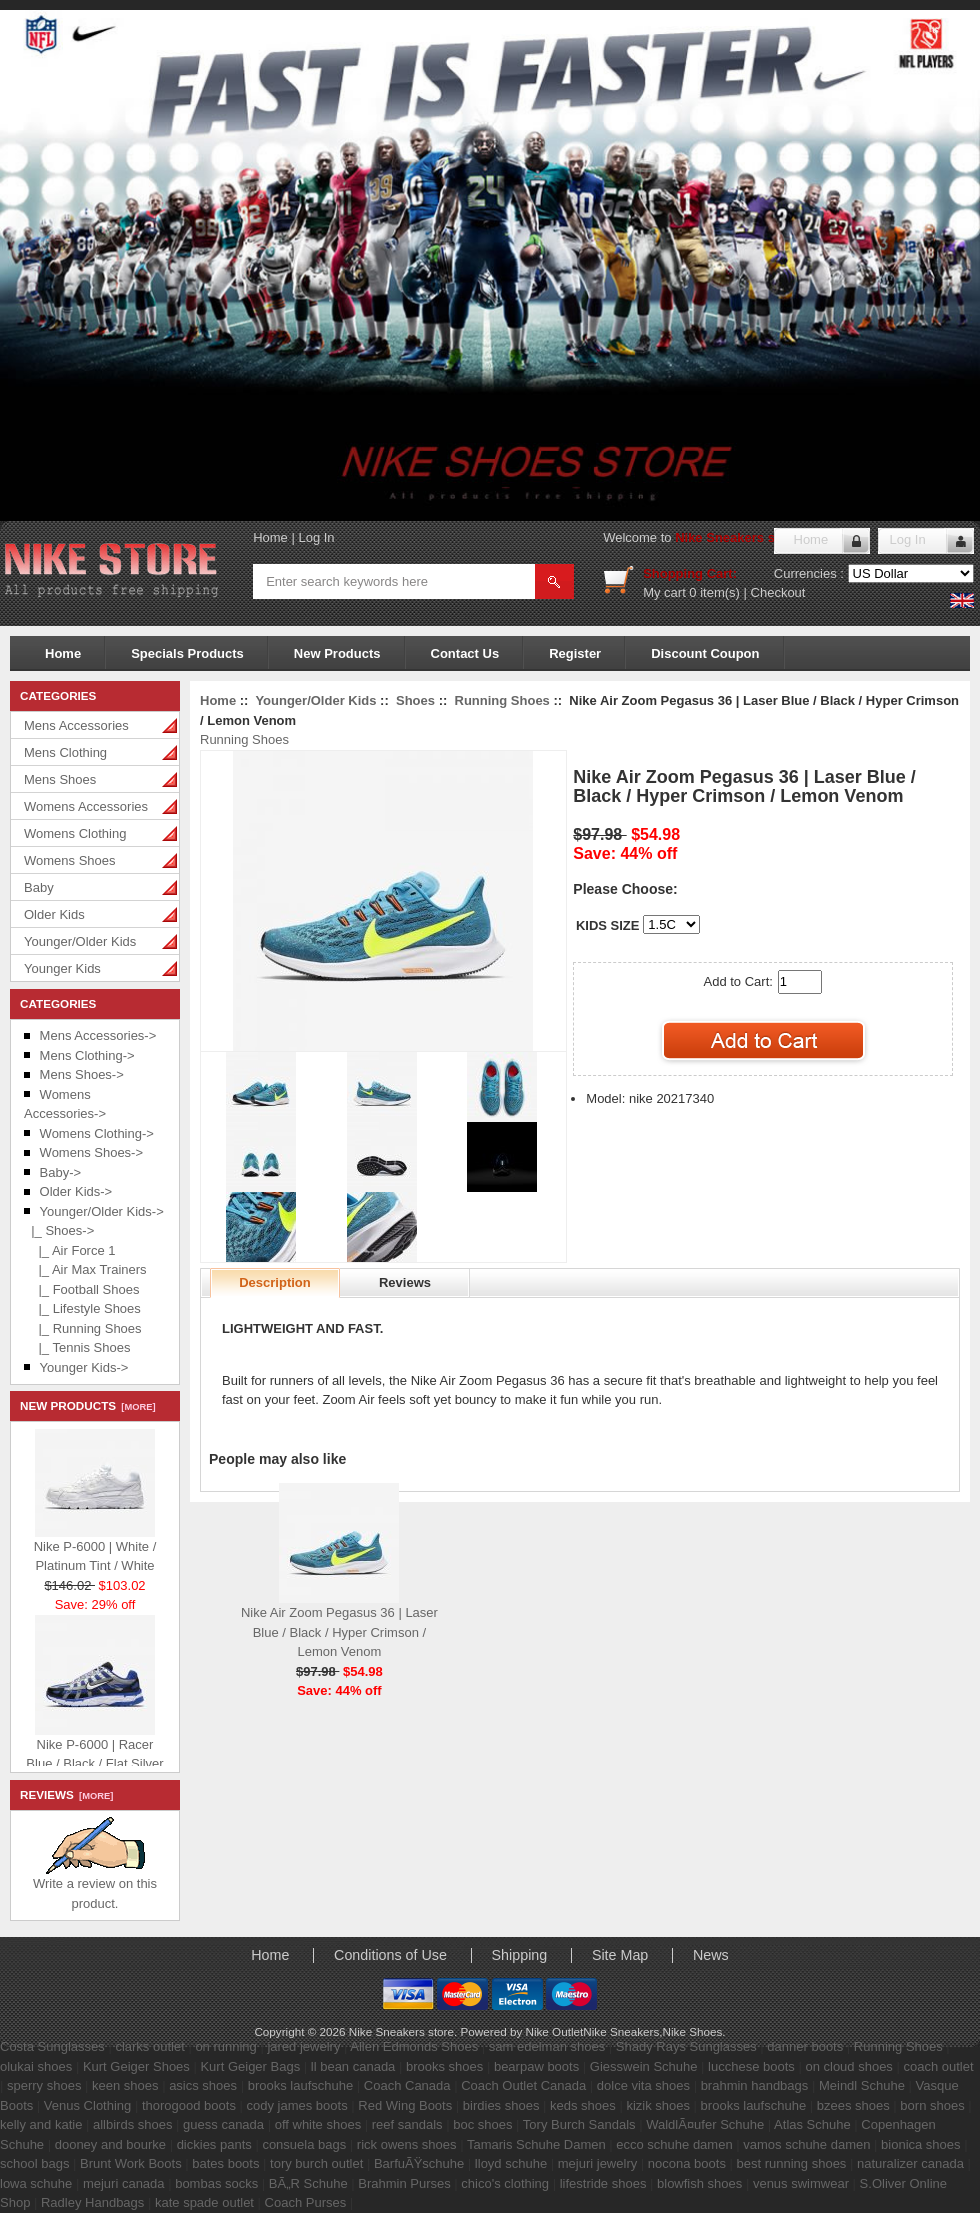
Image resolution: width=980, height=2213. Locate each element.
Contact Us (465, 653)
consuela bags (304, 2144)
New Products (337, 653)
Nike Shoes (693, 2031)
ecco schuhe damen (674, 2144)
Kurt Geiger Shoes (136, 2066)
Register (575, 653)
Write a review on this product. (95, 1886)
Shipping (520, 1955)
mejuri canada (124, 2183)
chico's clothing (505, 2183)
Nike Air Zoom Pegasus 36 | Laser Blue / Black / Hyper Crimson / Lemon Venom (339, 1632)
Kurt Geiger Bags (250, 2066)
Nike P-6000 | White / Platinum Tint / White (95, 1551)
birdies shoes (501, 2105)
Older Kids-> (76, 1191)
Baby (39, 887)
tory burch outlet (316, 2163)
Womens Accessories (86, 806)
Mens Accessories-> (98, 1035)
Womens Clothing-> (97, 1133)
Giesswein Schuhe (644, 2066)
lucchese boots (751, 2066)
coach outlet (938, 2066)
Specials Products (187, 653)
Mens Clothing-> (87, 1055)
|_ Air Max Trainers (85, 1269)
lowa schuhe (36, 2183)
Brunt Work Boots (131, 2163)
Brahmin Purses (404, 2183)
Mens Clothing (65, 752)
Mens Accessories (76, 725)
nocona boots (687, 2163)
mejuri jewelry (597, 2163)
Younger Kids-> (84, 1367)
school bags (34, 2163)
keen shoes (125, 2085)
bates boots (225, 2163)
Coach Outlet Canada (523, 2085)
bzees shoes (853, 2105)
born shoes (932, 2105)
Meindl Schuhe (862, 2085)
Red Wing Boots (405, 2105)
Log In (316, 537)
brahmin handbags (755, 2085)
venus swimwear (801, 2183)
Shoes (415, 700)
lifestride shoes (603, 2183)
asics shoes (203, 2085)
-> (102, 1211)
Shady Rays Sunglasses (686, 2046)
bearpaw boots (536, 2066)
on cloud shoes (848, 2066)
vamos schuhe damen (806, 2144)
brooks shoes (444, 2066)
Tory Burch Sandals (579, 2124)
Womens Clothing (75, 833)
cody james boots (297, 2105)
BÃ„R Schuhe (308, 2183)
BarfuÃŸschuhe (419, 2163)
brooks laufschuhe (301, 2085)
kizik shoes (658, 2105)
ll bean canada (353, 2066)
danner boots (805, 2046)
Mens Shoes (60, 779)
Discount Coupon (705, 653)
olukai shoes (36, 2066)
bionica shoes (921, 2144)
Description (275, 1282)
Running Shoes (502, 700)
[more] (135, 1407)
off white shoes (318, 2124)
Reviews (405, 1282)
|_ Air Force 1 (70, 1250)
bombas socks (216, 2183)
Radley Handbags (92, 2202)
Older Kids (54, 914)
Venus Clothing (87, 2105)
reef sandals (407, 2124)
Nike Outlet (554, 2031)
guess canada (223, 2124)
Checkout (778, 592)
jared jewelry (303, 2046)
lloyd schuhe (511, 2163)
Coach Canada (407, 2085)
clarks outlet (149, 2046)
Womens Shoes (70, 860)
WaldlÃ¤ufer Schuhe (705, 2124)
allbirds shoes (133, 2124)
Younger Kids (62, 968)
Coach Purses (306, 2202)
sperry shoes (44, 2085)
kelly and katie (41, 2124)
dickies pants (214, 2144)
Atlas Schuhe (812, 2124)
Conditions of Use (390, 1955)
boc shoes (482, 2124)
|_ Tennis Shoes (77, 1347)
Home (270, 537)
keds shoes (583, 2105)
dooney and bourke (110, 2144)
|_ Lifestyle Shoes (82, 1308)
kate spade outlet (204, 2202)
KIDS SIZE (608, 925)
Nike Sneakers (621, 2031)
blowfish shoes (699, 2183)
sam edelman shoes (547, 2046)
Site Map (620, 1955)
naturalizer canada (910, 2163)
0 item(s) (714, 592)
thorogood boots (189, 2105)
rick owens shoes (407, 2144)
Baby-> (61, 1172)
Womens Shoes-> (91, 1152)
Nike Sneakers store (737, 537)
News (711, 1955)
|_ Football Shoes (81, 1289)
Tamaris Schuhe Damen (536, 2144)
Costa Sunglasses (52, 2046)
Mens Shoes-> (82, 1074)
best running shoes (792, 2163)
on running (225, 2046)
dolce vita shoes (643, 2085)
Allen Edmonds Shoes (414, 2046)
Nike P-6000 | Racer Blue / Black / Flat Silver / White (94, 1759)
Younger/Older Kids (80, 941)
